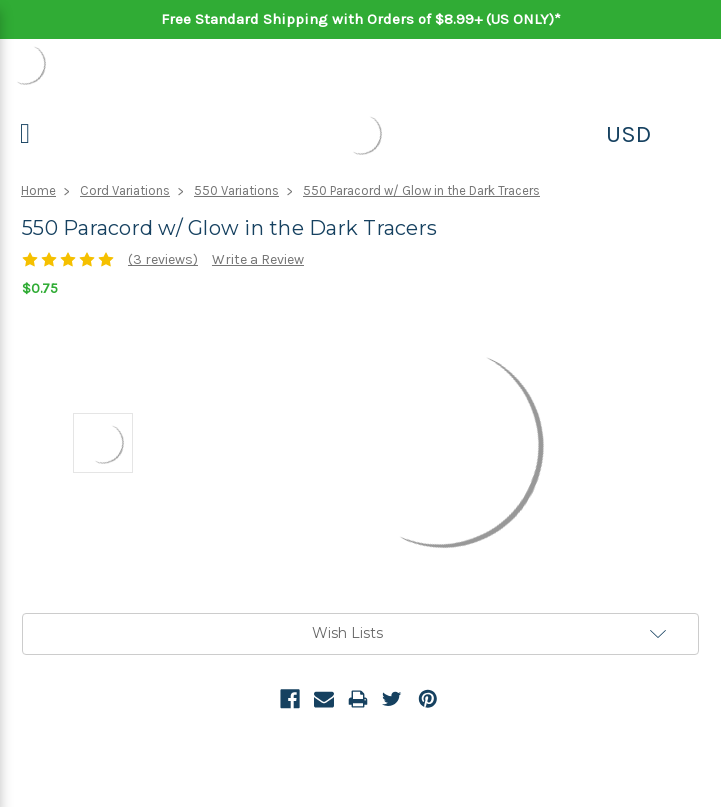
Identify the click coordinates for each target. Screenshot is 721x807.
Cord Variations (125, 190)
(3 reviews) (163, 259)
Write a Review (258, 259)
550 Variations (236, 190)
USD (628, 134)
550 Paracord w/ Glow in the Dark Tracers (421, 190)
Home (38, 190)
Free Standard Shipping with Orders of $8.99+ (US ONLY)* (361, 19)
